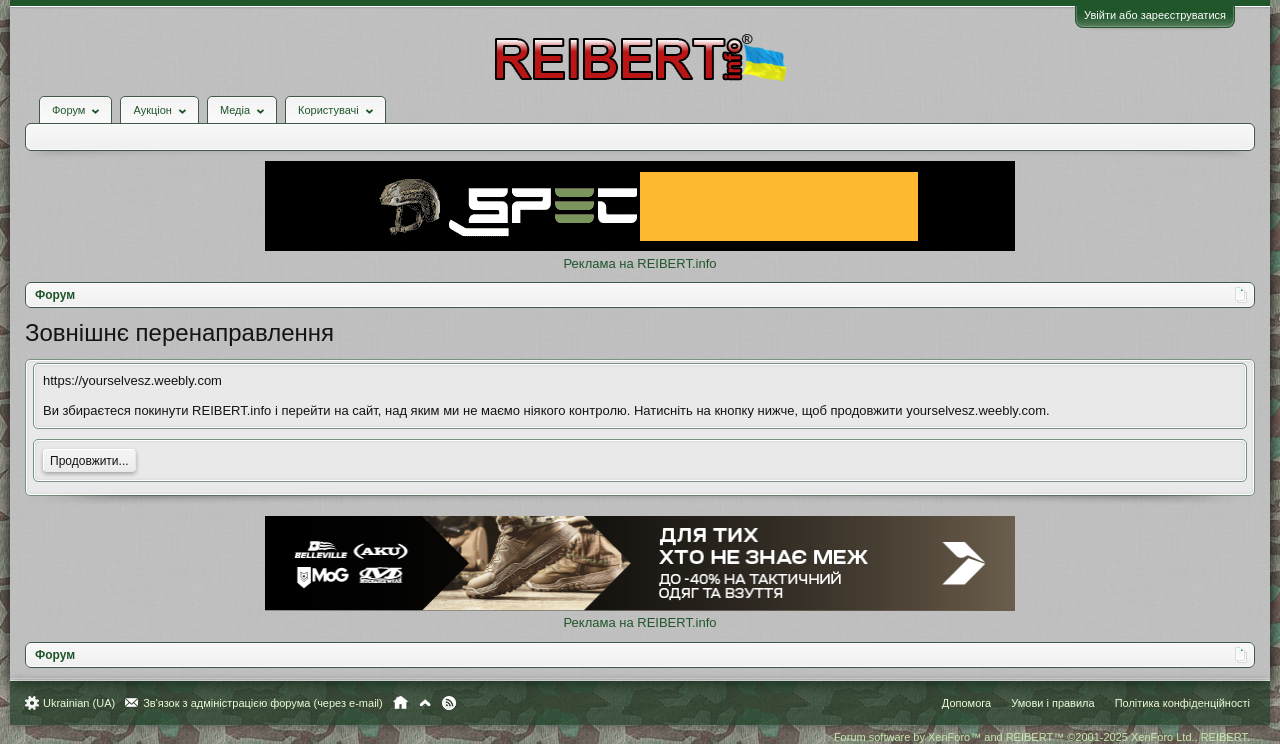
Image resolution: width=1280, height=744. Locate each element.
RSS (449, 703)
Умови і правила (1052, 703)
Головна (400, 703)
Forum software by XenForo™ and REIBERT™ (1042, 737)
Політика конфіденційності (1182, 703)
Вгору (425, 703)
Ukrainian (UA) (79, 703)
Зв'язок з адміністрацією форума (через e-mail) (263, 703)
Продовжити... (89, 461)
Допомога (966, 703)
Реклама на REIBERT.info (639, 263)
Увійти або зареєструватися (1155, 15)
